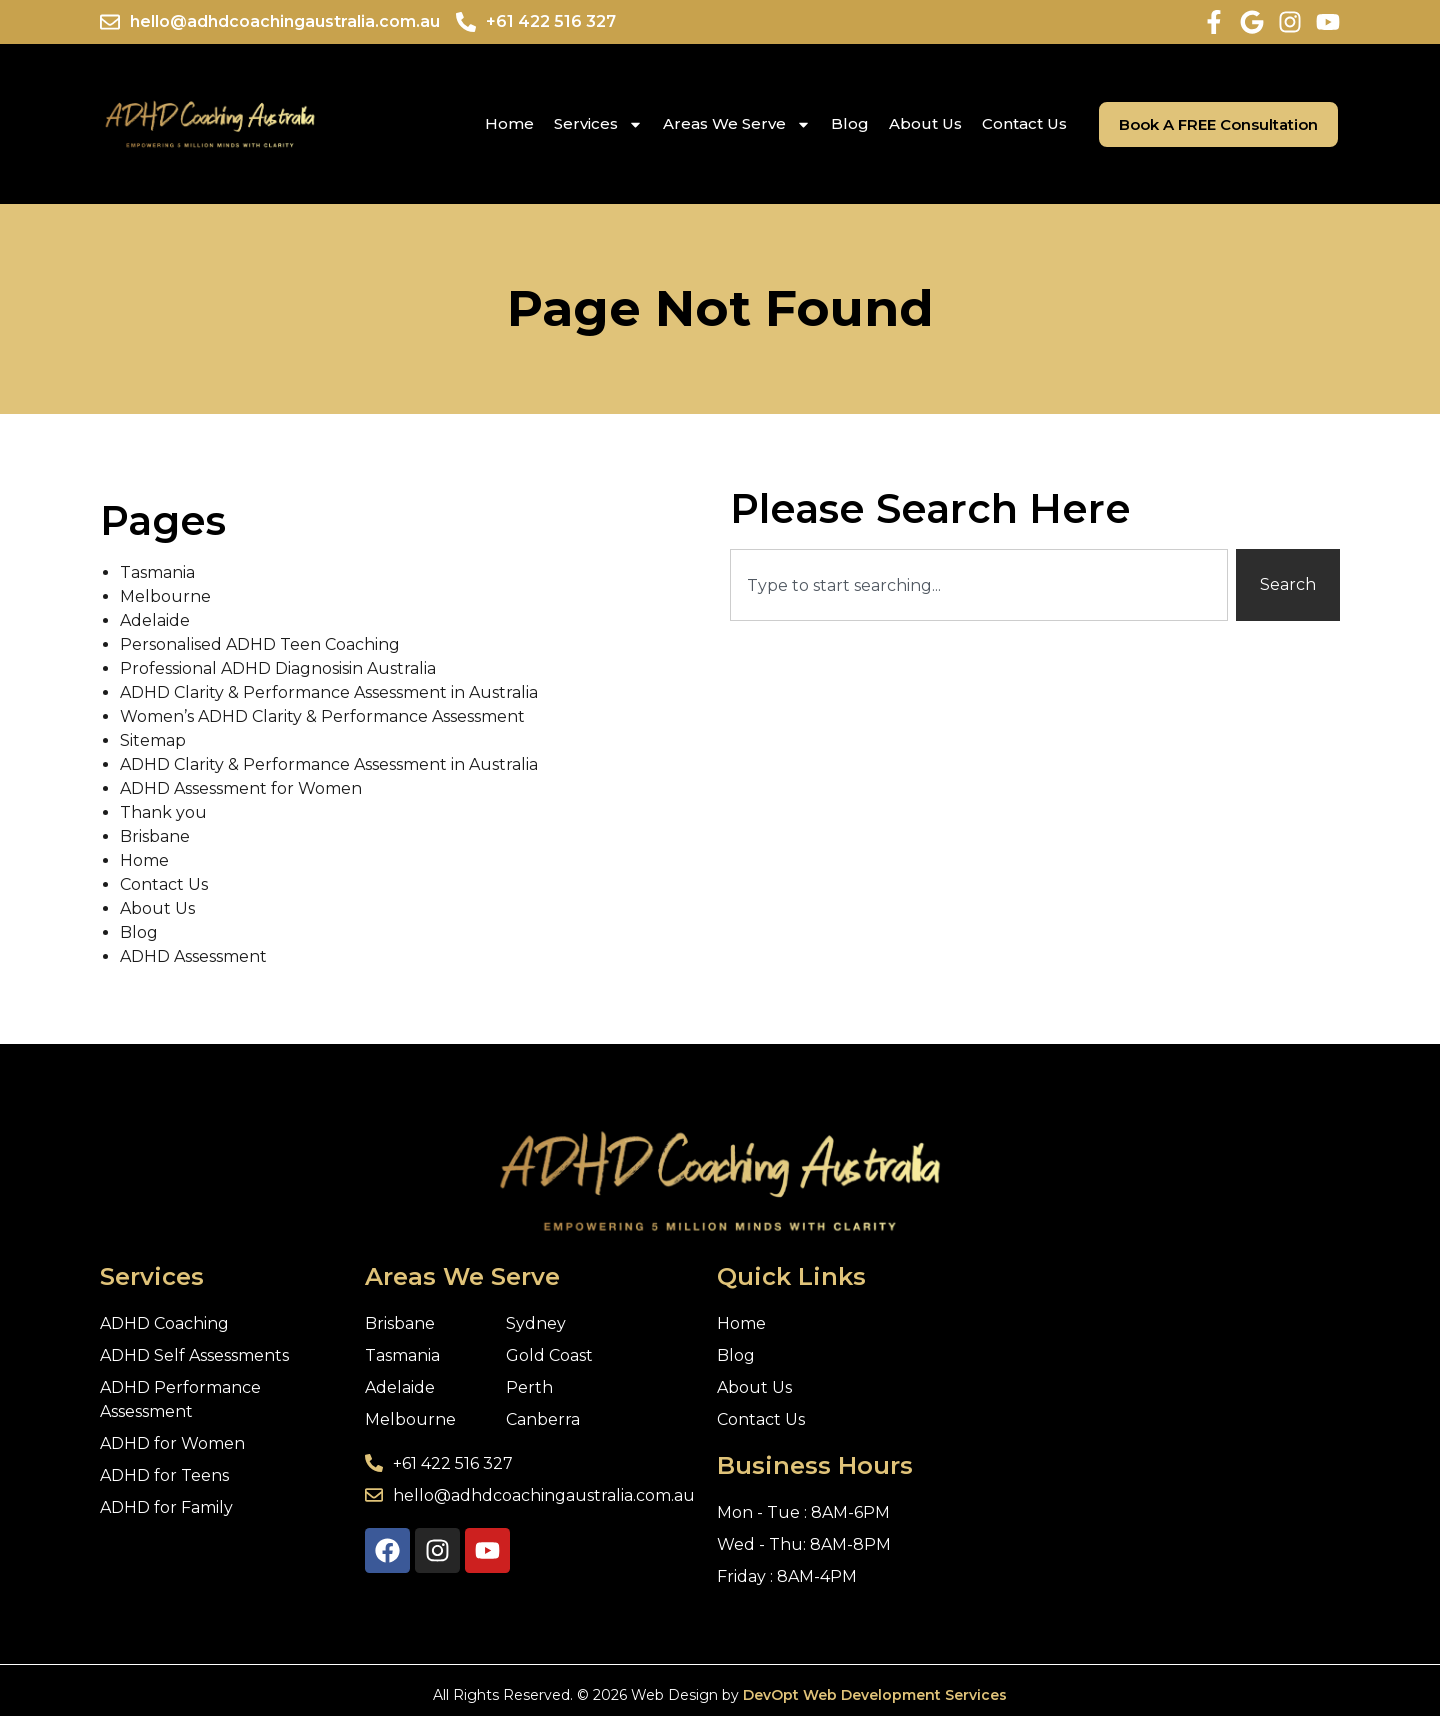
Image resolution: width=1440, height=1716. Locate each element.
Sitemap (153, 740)
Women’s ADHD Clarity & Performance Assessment (322, 716)
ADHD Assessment (193, 956)
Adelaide (155, 620)
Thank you (163, 812)
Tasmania (157, 572)
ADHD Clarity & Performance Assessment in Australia (329, 692)
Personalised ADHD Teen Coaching (260, 644)
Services (598, 124)
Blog (850, 123)
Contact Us (1024, 123)
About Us (925, 123)
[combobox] (979, 585)
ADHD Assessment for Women (241, 788)
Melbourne (165, 596)
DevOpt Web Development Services (875, 1695)
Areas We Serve (737, 124)
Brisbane (155, 836)
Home (509, 123)
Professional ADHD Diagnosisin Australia (278, 668)
